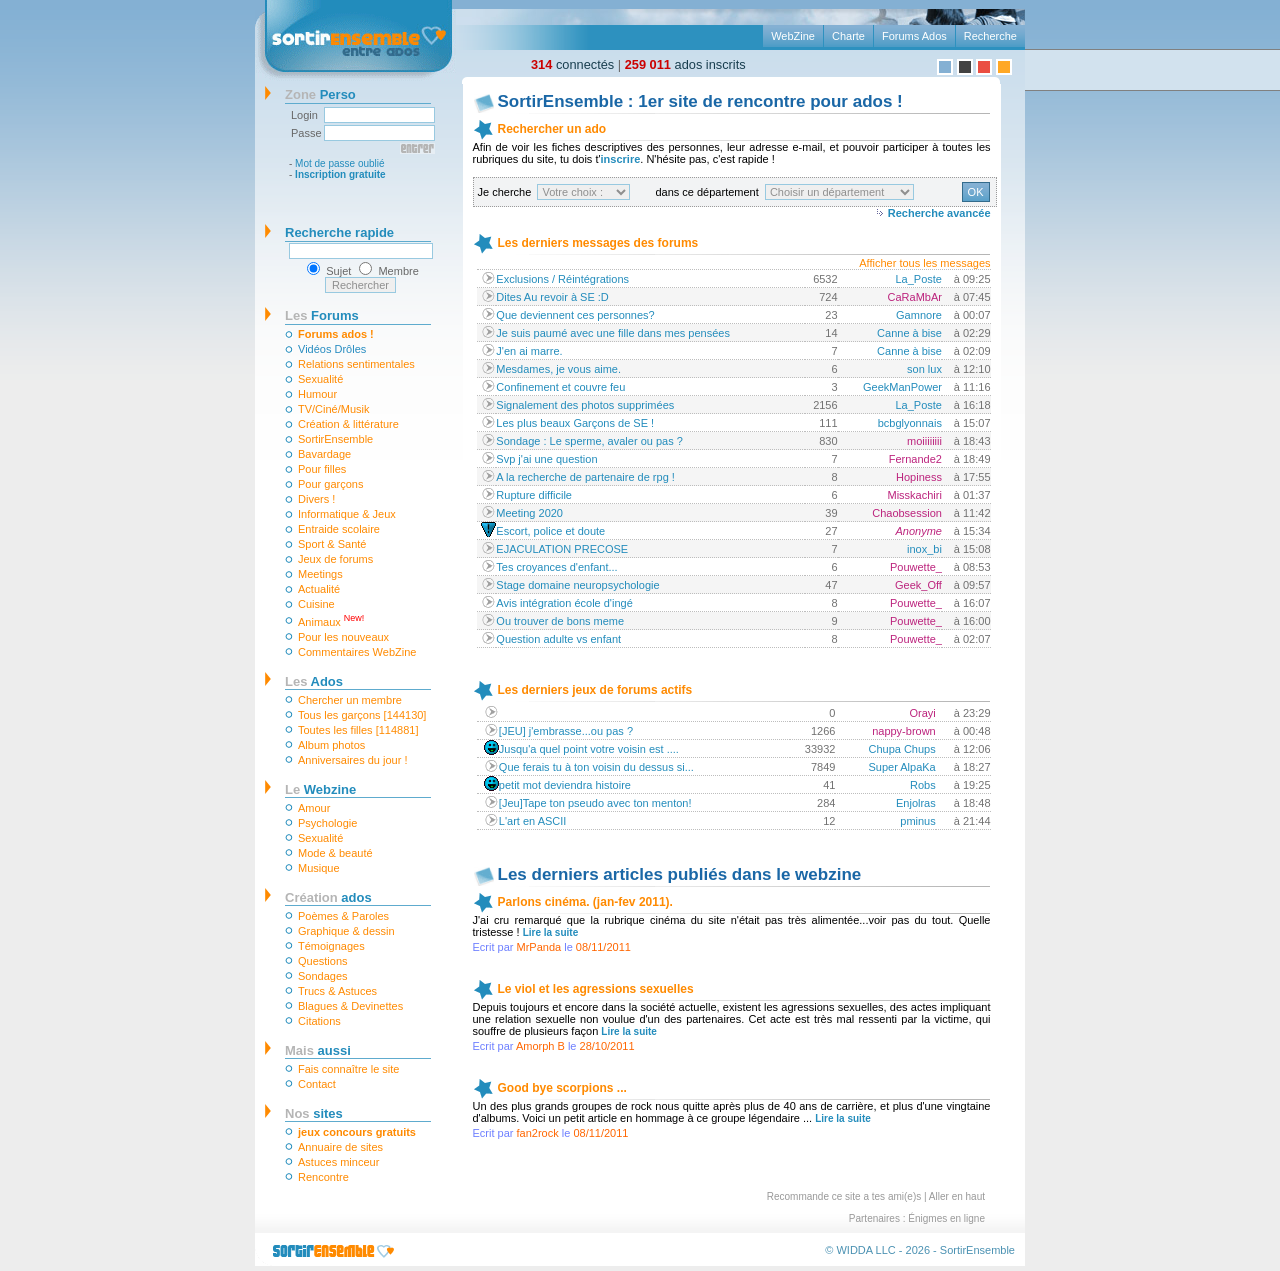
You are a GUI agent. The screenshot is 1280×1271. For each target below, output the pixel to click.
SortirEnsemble (335, 439)
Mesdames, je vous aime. (558, 369)
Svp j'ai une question (546, 459)
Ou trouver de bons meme (560, 621)
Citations (319, 1021)
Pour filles (322, 469)
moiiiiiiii (924, 441)
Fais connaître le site (349, 1069)
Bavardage (324, 454)
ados (328, 897)
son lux (924, 369)
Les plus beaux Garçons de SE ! (575, 423)
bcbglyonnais (910, 423)
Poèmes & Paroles (343, 916)
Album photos (331, 745)
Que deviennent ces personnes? (575, 315)
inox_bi (924, 549)
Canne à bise (909, 333)
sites (314, 1113)
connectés (572, 64)
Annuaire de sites (340, 1147)
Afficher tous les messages (924, 263)
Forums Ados (914, 36)
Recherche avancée (939, 213)
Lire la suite (551, 932)
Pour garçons (330, 484)
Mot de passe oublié (340, 163)
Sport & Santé (332, 544)
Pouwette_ (916, 567)
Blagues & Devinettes (350, 1006)
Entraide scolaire (339, 529)
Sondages (323, 976)
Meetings (320, 574)
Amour (314, 808)
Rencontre (323, 1177)
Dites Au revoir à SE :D (552, 297)
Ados (314, 681)
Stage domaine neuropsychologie (577, 585)
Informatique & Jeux (347, 514)
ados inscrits (685, 64)
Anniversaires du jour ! (352, 760)
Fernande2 (915, 459)
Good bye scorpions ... (562, 1088)
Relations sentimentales (356, 364)
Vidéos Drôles (332, 349)
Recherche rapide (339, 232)
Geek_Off (918, 585)
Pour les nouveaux (343, 637)
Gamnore (919, 315)
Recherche (990, 36)
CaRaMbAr (915, 297)
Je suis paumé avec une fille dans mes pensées (613, 333)
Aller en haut (957, 1196)
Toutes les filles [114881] (358, 730)
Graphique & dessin (346, 931)
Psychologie (327, 823)
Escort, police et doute (550, 531)
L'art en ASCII (533, 821)
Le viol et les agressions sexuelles (596, 989)
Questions (323, 961)
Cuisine (316, 604)
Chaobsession (907, 513)
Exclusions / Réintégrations (562, 279)
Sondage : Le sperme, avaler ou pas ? (589, 441)
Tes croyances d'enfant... (556, 567)
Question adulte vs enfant (558, 639)
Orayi (922, 713)
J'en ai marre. (529, 351)
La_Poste (918, 279)
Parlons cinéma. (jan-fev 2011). (585, 902)
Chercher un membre (350, 700)
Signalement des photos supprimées (585, 405)
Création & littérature (348, 424)
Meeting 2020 (529, 513)
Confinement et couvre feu (560, 387)
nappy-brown (904, 731)
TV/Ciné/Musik (334, 409)
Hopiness (919, 477)
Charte (848, 36)
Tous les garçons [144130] (362, 715)
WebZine (793, 36)
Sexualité (320, 379)
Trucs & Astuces (337, 991)
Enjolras (916, 803)
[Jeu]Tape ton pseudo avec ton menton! (595, 803)
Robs (923, 785)
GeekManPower (902, 387)
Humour (317, 394)
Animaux (331, 620)
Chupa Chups (901, 749)
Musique (319, 868)
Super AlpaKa (901, 767)
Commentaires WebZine (357, 652)
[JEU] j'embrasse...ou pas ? (566, 731)
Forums (322, 315)
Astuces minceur (338, 1162)
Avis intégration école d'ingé (564, 603)
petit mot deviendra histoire (565, 785)
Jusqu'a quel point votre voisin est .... (589, 749)
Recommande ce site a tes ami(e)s (844, 1196)
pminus (917, 821)
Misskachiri (915, 495)
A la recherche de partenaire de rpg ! (585, 477)
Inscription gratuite (340, 174)
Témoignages (331, 946)
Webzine (320, 789)
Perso (320, 94)
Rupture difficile (534, 495)
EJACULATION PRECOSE (562, 549)
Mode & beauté (335, 853)
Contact (317, 1084)
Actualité (319, 589)
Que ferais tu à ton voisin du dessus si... (596, 767)
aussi (318, 1050)
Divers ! (316, 499)
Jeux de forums (335, 559)
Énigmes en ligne (946, 1218)
